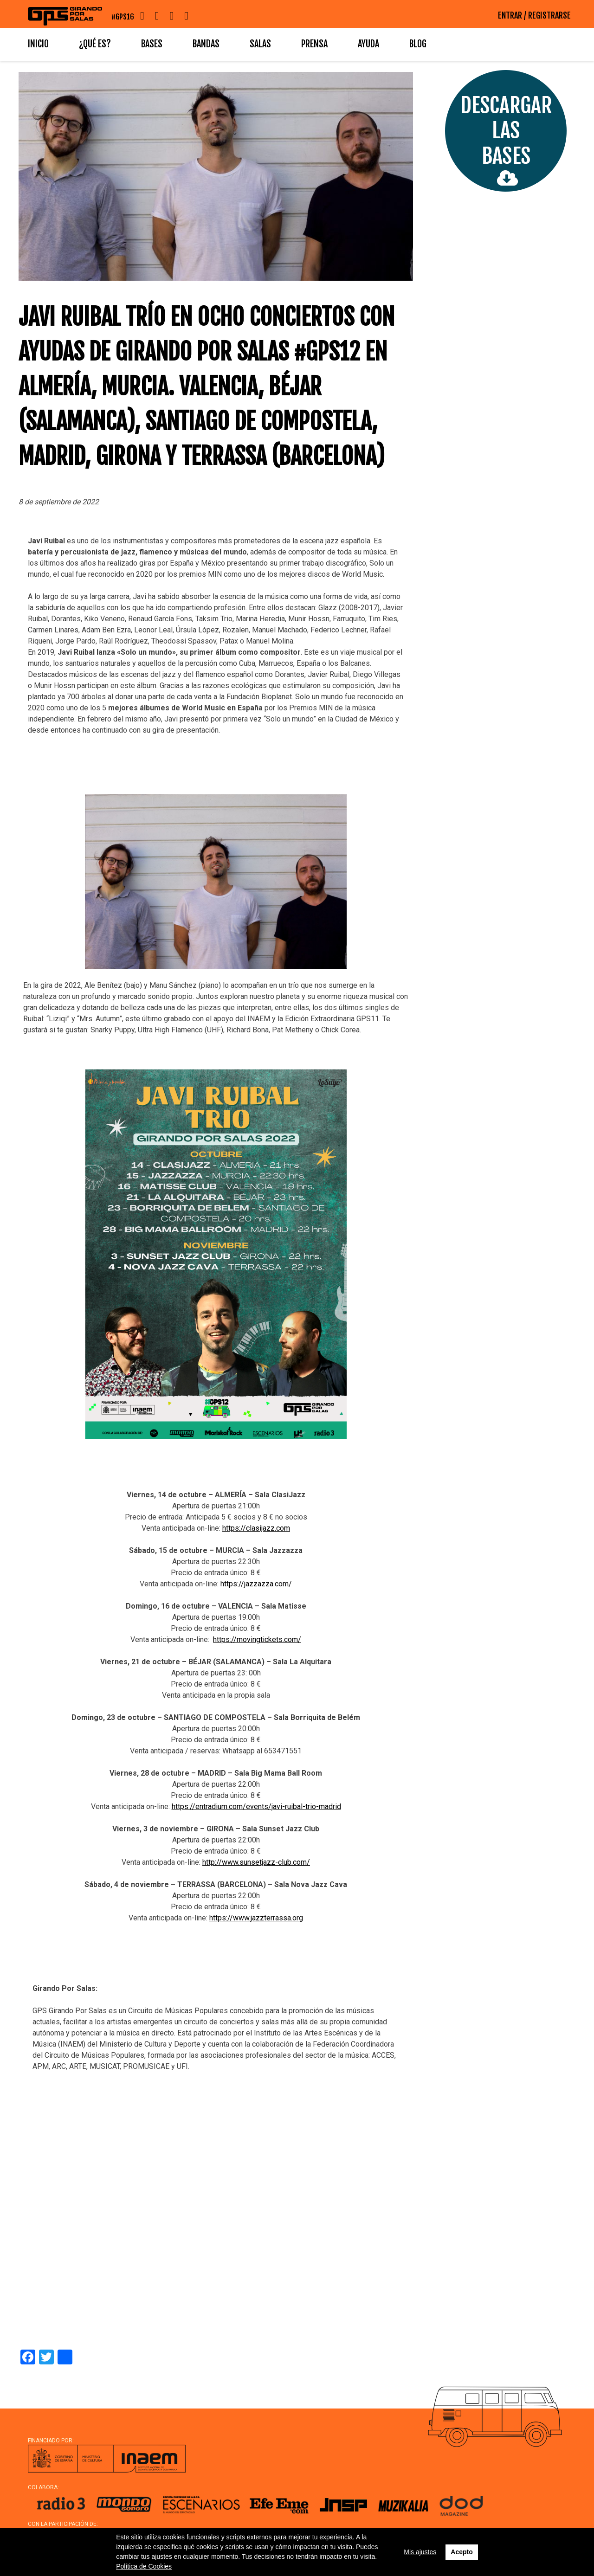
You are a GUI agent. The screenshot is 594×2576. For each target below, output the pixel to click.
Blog (417, 44)
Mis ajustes (420, 2552)
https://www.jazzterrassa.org (256, 1917)
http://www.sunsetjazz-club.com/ (256, 1862)
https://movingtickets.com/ (257, 1639)
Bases (151, 44)
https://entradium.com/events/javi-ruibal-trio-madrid (256, 1806)
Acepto (461, 2552)
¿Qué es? (95, 44)
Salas (260, 44)
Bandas (206, 44)
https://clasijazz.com (256, 1528)
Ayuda (368, 44)
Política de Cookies (144, 2566)
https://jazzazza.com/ (256, 1583)
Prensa (314, 44)
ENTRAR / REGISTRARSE (534, 15)
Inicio (38, 44)
